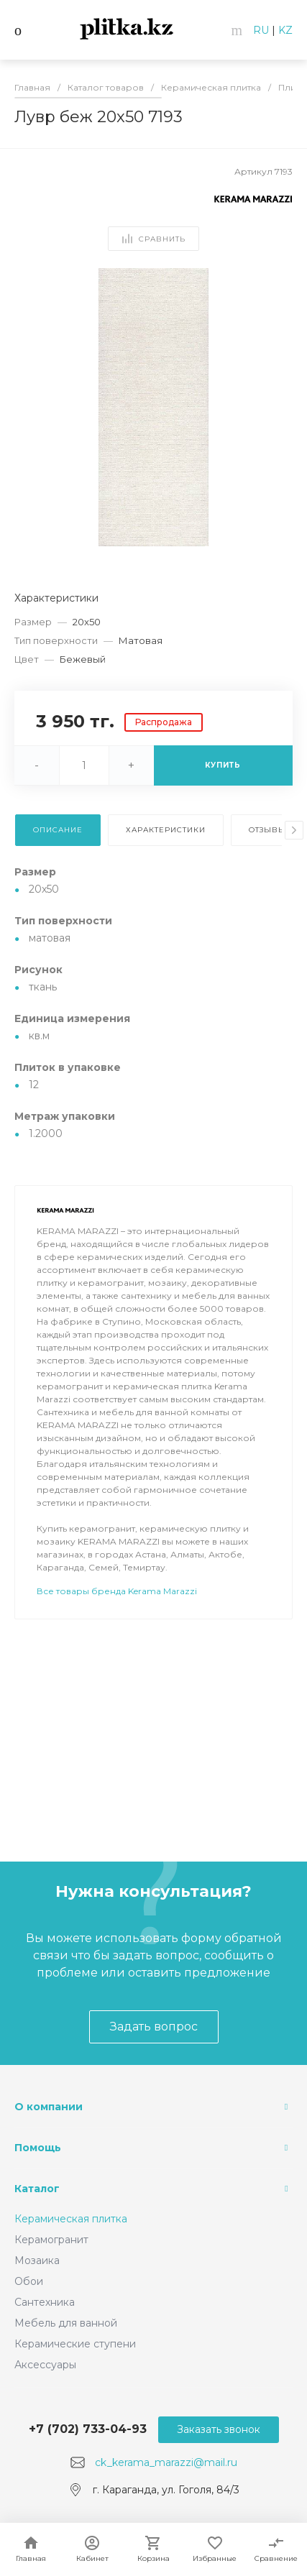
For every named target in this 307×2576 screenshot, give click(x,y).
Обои (28, 2281)
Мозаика (37, 2260)
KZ (285, 30)
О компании (48, 2106)
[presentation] (294, 830)
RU (261, 30)
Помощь (37, 2147)
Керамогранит (51, 2239)
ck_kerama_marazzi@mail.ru (166, 2462)
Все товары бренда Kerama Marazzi (117, 1591)
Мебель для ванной (65, 2323)
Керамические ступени (75, 2343)
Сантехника (44, 2302)
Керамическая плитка (70, 2218)
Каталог (37, 2188)
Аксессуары (45, 2364)
